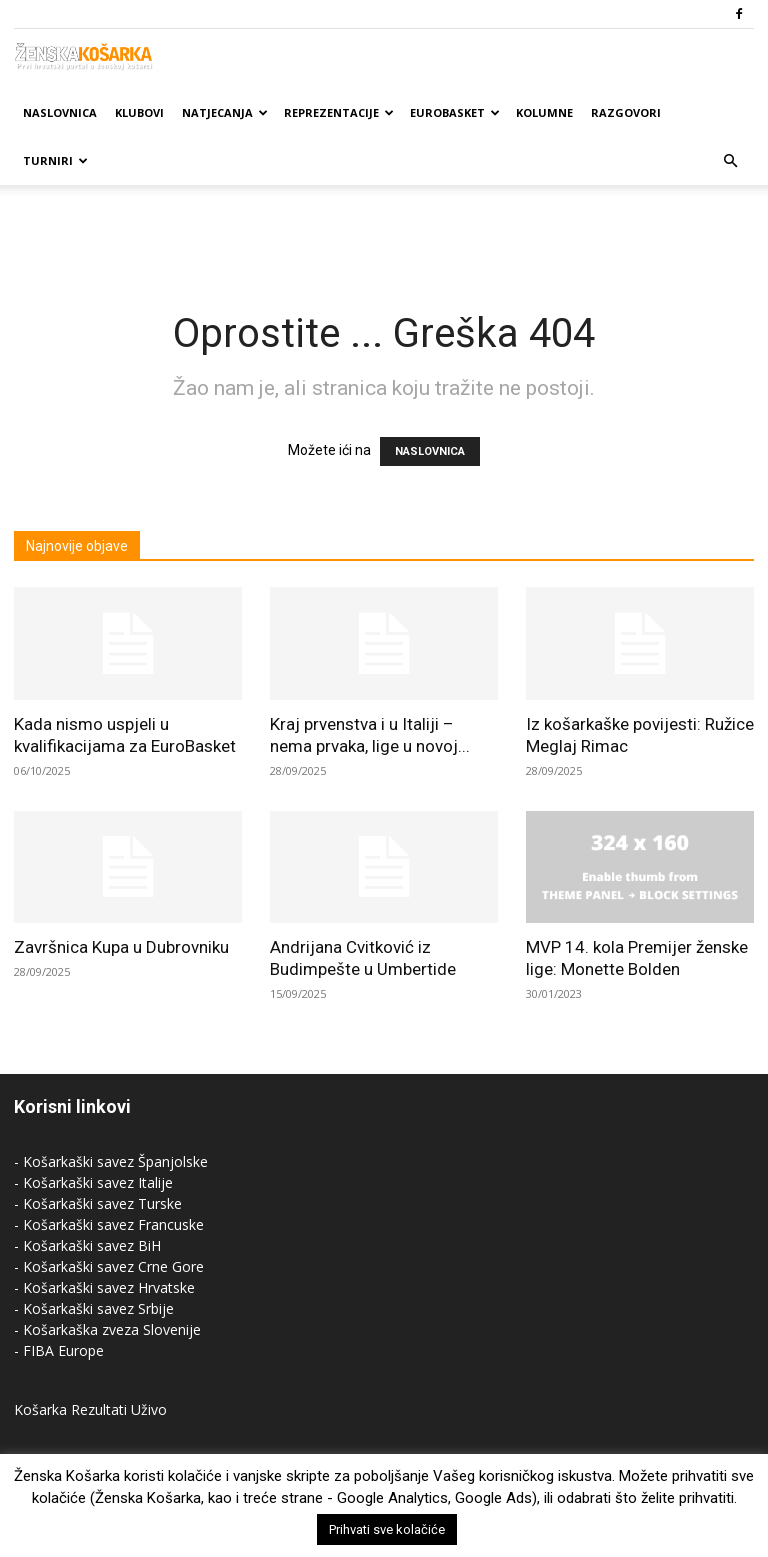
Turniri (55, 160)
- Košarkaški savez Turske (98, 1203)
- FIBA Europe (59, 1350)
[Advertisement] (384, 229)
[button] (730, 161)
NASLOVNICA (430, 451)
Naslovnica (60, 112)
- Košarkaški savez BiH (87, 1245)
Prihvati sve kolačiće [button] (387, 1529)
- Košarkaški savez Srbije (94, 1308)
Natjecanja (225, 112)
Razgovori (626, 112)
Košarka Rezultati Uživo (90, 1409)
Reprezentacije (339, 112)
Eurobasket (455, 112)
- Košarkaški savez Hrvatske (104, 1287)
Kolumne (544, 112)
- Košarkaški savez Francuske (109, 1224)
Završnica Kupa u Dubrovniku (121, 947)
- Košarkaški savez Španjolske (111, 1161)
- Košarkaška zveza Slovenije (107, 1329)
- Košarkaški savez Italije (93, 1182)
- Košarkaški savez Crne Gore (109, 1266)
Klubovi (139, 112)
